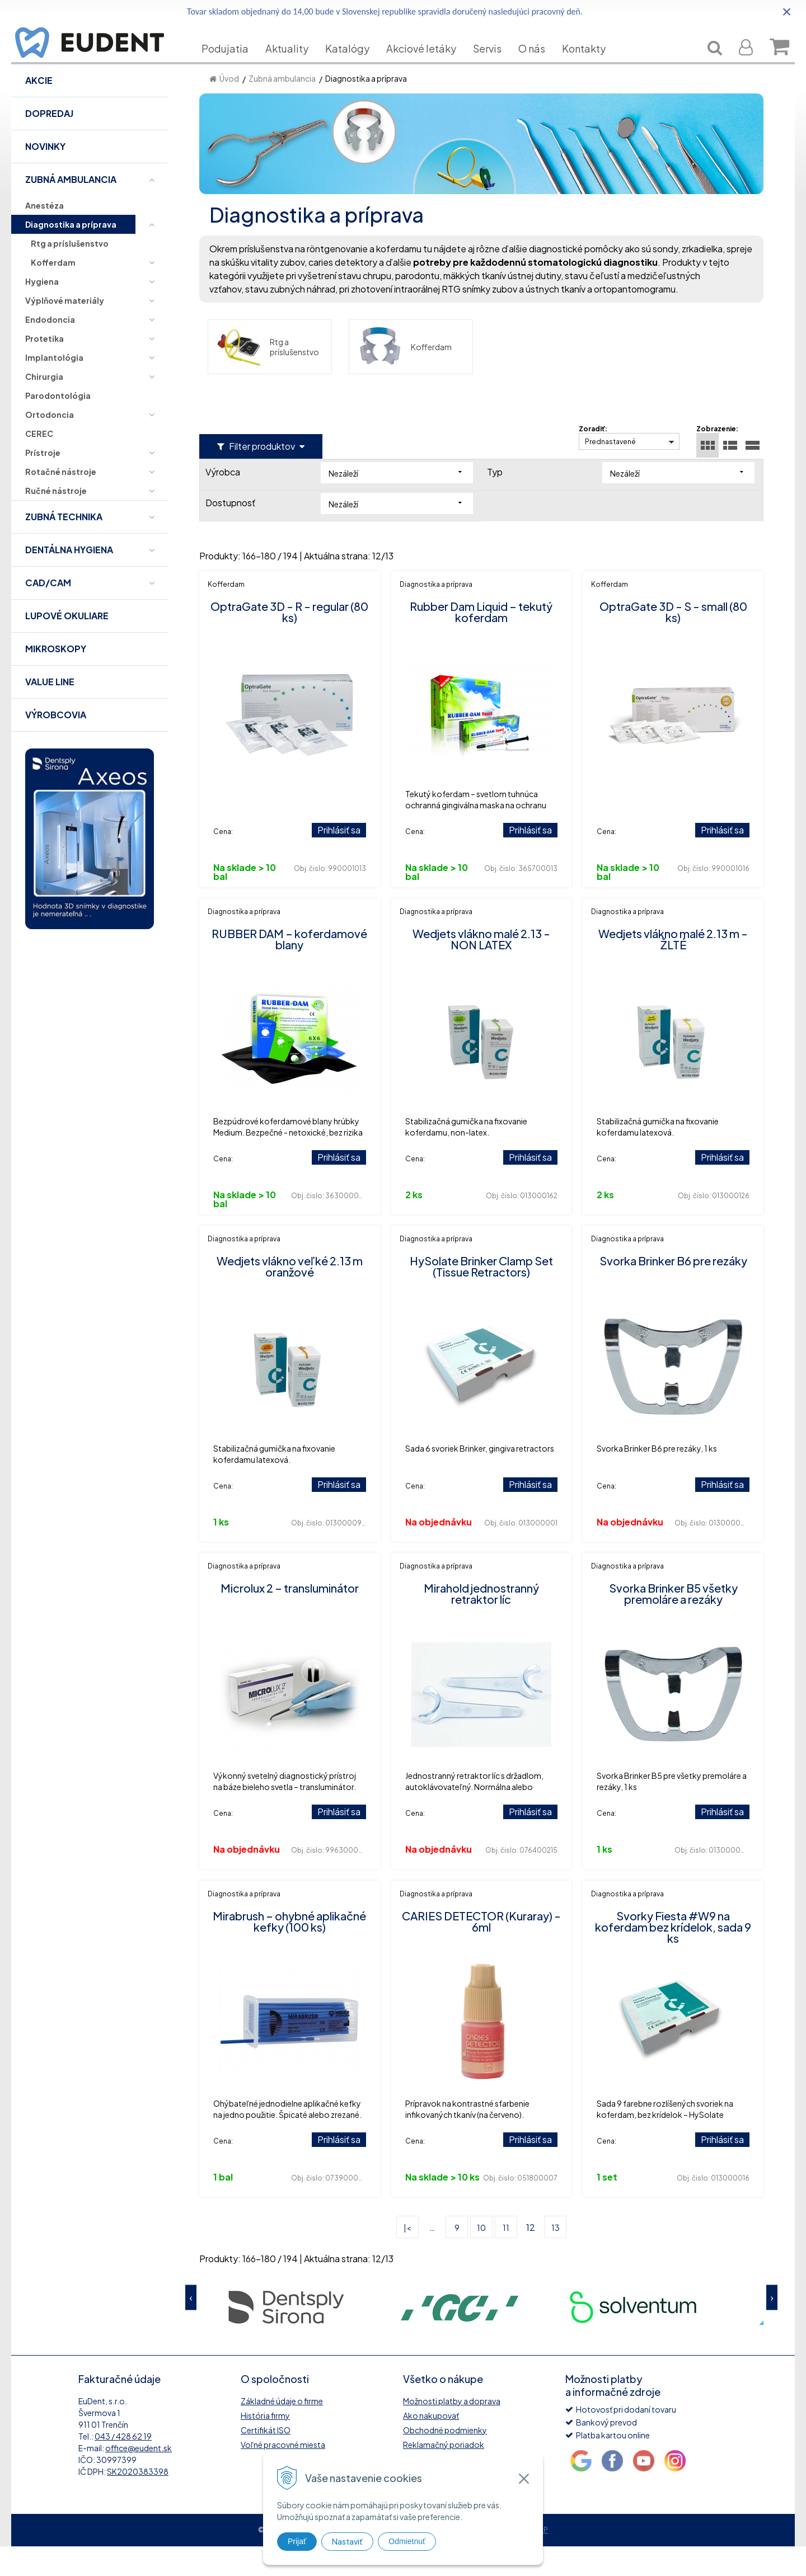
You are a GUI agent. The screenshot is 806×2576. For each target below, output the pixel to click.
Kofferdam (405, 376)
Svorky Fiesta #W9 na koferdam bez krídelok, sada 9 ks (673, 1956)
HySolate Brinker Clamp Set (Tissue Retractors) (481, 1295)
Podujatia (233, 65)
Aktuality (295, 65)
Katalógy (356, 65)
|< (407, 2257)
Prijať (297, 2541)
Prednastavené (610, 471)
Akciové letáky (430, 65)
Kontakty (592, 65)
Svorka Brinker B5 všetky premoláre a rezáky (673, 1623)
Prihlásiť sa (338, 859)
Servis (495, 65)
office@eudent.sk (138, 2478)
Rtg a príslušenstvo (268, 376)
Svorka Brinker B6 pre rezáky (673, 1290)
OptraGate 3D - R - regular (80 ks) (289, 641)
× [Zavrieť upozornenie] (787, 11)
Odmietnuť (406, 2541)
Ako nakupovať (431, 2445)
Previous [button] (190, 2327)
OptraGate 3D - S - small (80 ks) (673, 641)
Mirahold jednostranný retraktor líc (481, 1623)
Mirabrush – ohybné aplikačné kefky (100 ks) (289, 1950)
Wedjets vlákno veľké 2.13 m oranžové (290, 1295)
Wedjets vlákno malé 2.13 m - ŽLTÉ (673, 968)
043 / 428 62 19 (123, 2466)
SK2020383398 (137, 2501)
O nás (540, 65)
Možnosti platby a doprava (451, 2431)
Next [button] (771, 2327)
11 (506, 2257)
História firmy (265, 2445)
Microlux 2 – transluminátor (290, 1617)
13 (555, 2257)
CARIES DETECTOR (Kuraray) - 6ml (481, 1950)
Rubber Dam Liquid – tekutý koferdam (481, 641)
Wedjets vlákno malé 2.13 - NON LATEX (481, 968)
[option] (286, 2336)
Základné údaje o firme (282, 2431)
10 (481, 2257)
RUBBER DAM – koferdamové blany (289, 968)
